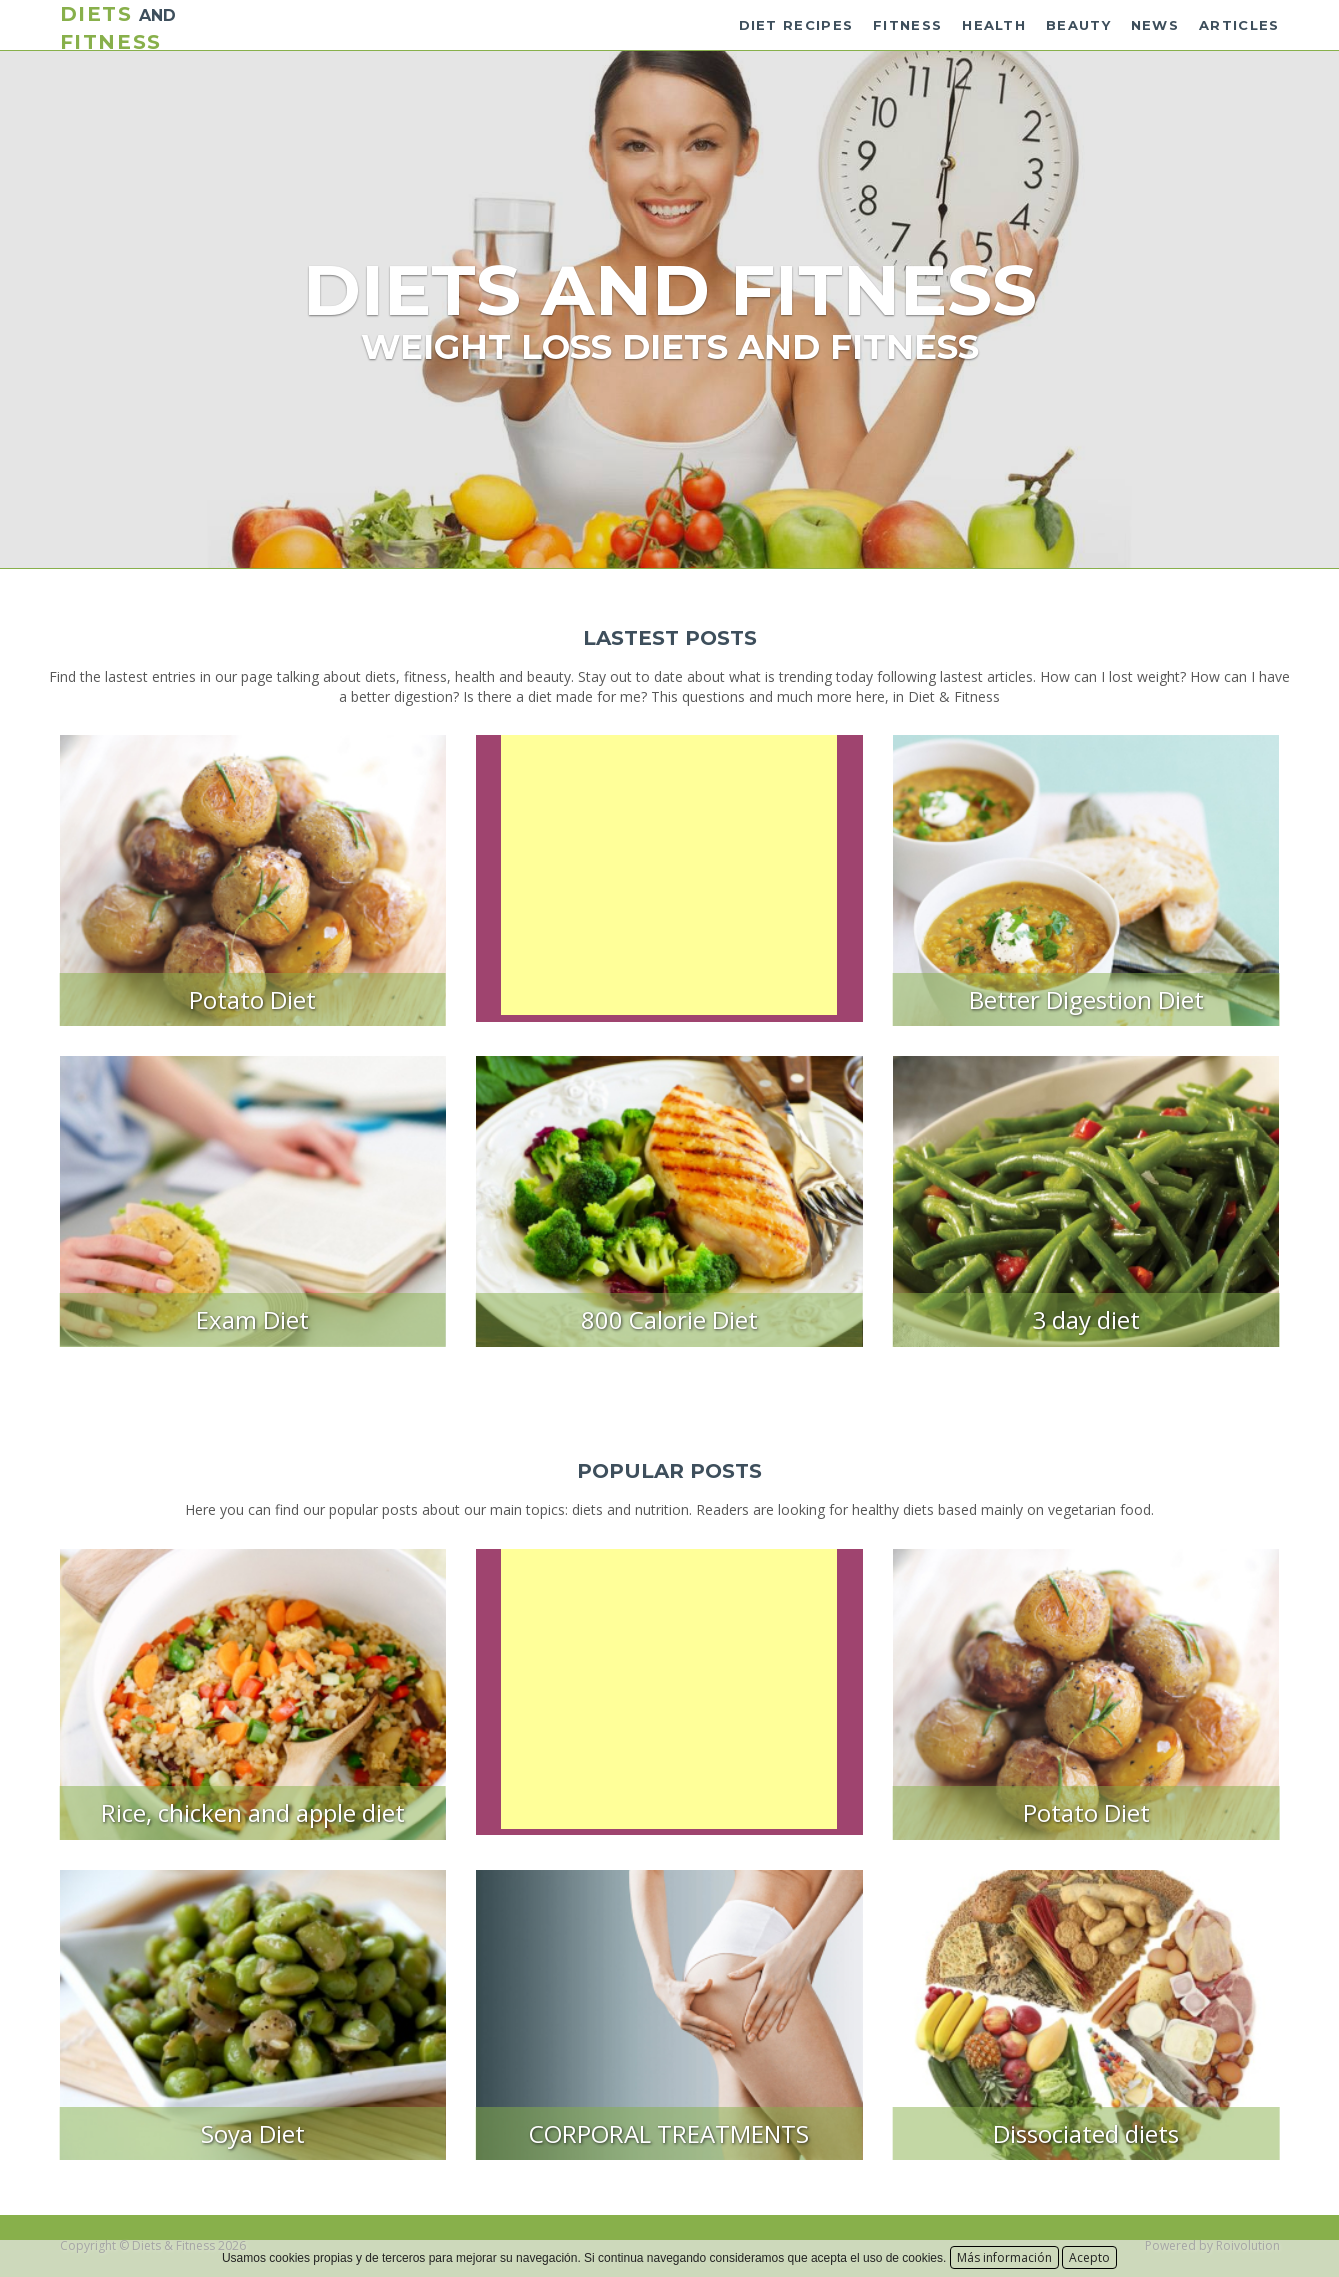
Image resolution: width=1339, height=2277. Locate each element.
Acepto (1089, 2257)
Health (994, 25)
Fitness (907, 25)
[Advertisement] (669, 875)
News (1155, 25)
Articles (1239, 25)
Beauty (1078, 25)
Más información (1004, 2257)
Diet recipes (796, 25)
